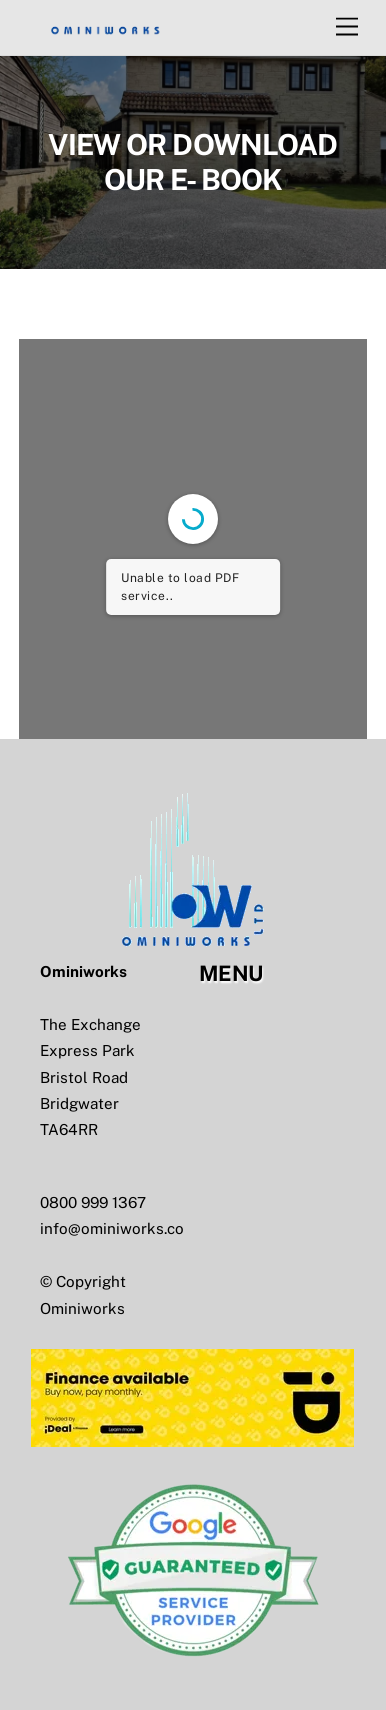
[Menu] (347, 27)
